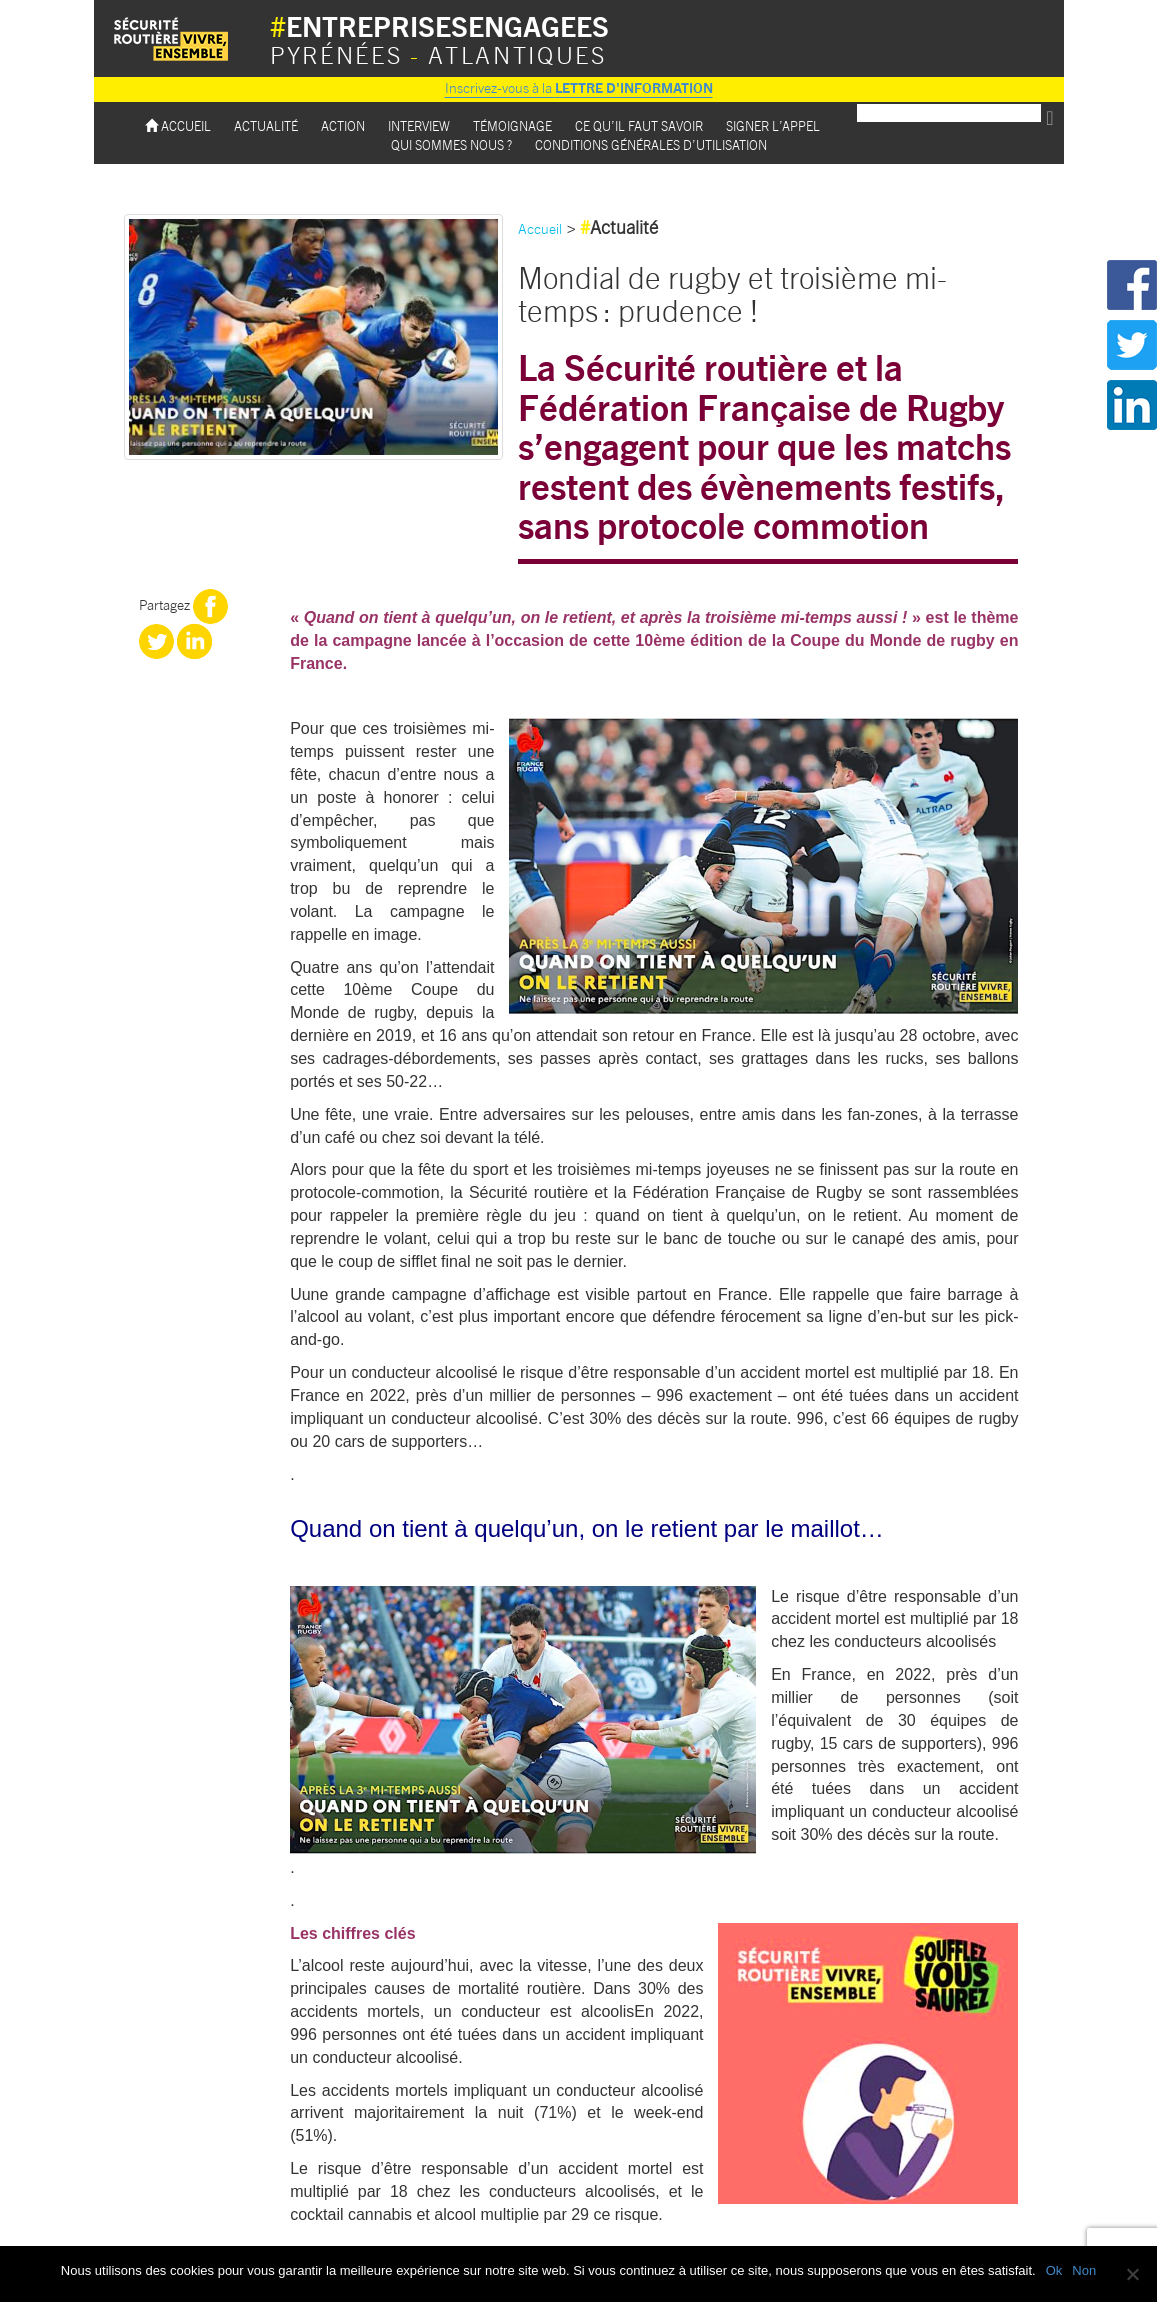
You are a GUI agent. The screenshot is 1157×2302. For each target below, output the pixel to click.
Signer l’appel (773, 125)
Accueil (178, 125)
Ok (1054, 2270)
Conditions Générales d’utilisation (651, 144)
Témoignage (512, 125)
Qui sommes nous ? (451, 144)
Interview (419, 125)
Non (1084, 2270)
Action (343, 125)
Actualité (266, 125)
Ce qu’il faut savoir (639, 125)
